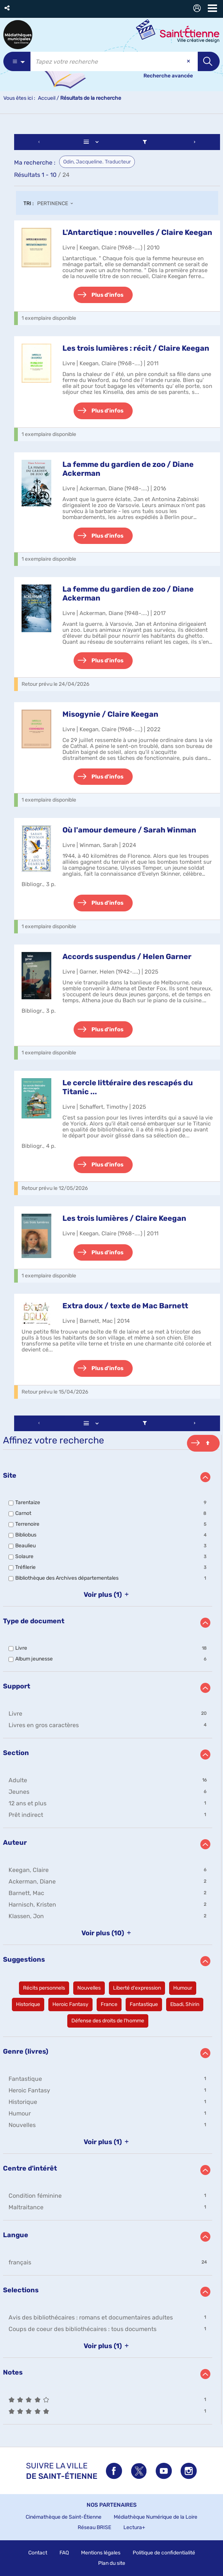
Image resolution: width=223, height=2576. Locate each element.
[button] (8, 8)
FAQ (64, 2553)
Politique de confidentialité (164, 2553)
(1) (108, 1595)
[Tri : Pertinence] (57, 204)
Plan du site (111, 2563)
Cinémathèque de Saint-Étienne (63, 2517)
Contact (37, 2553)
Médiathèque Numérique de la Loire (155, 2517)
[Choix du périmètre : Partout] (16, 61)
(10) (107, 1933)
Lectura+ (134, 2527)
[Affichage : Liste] (92, 142)
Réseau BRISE (94, 2527)
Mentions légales (100, 2553)
